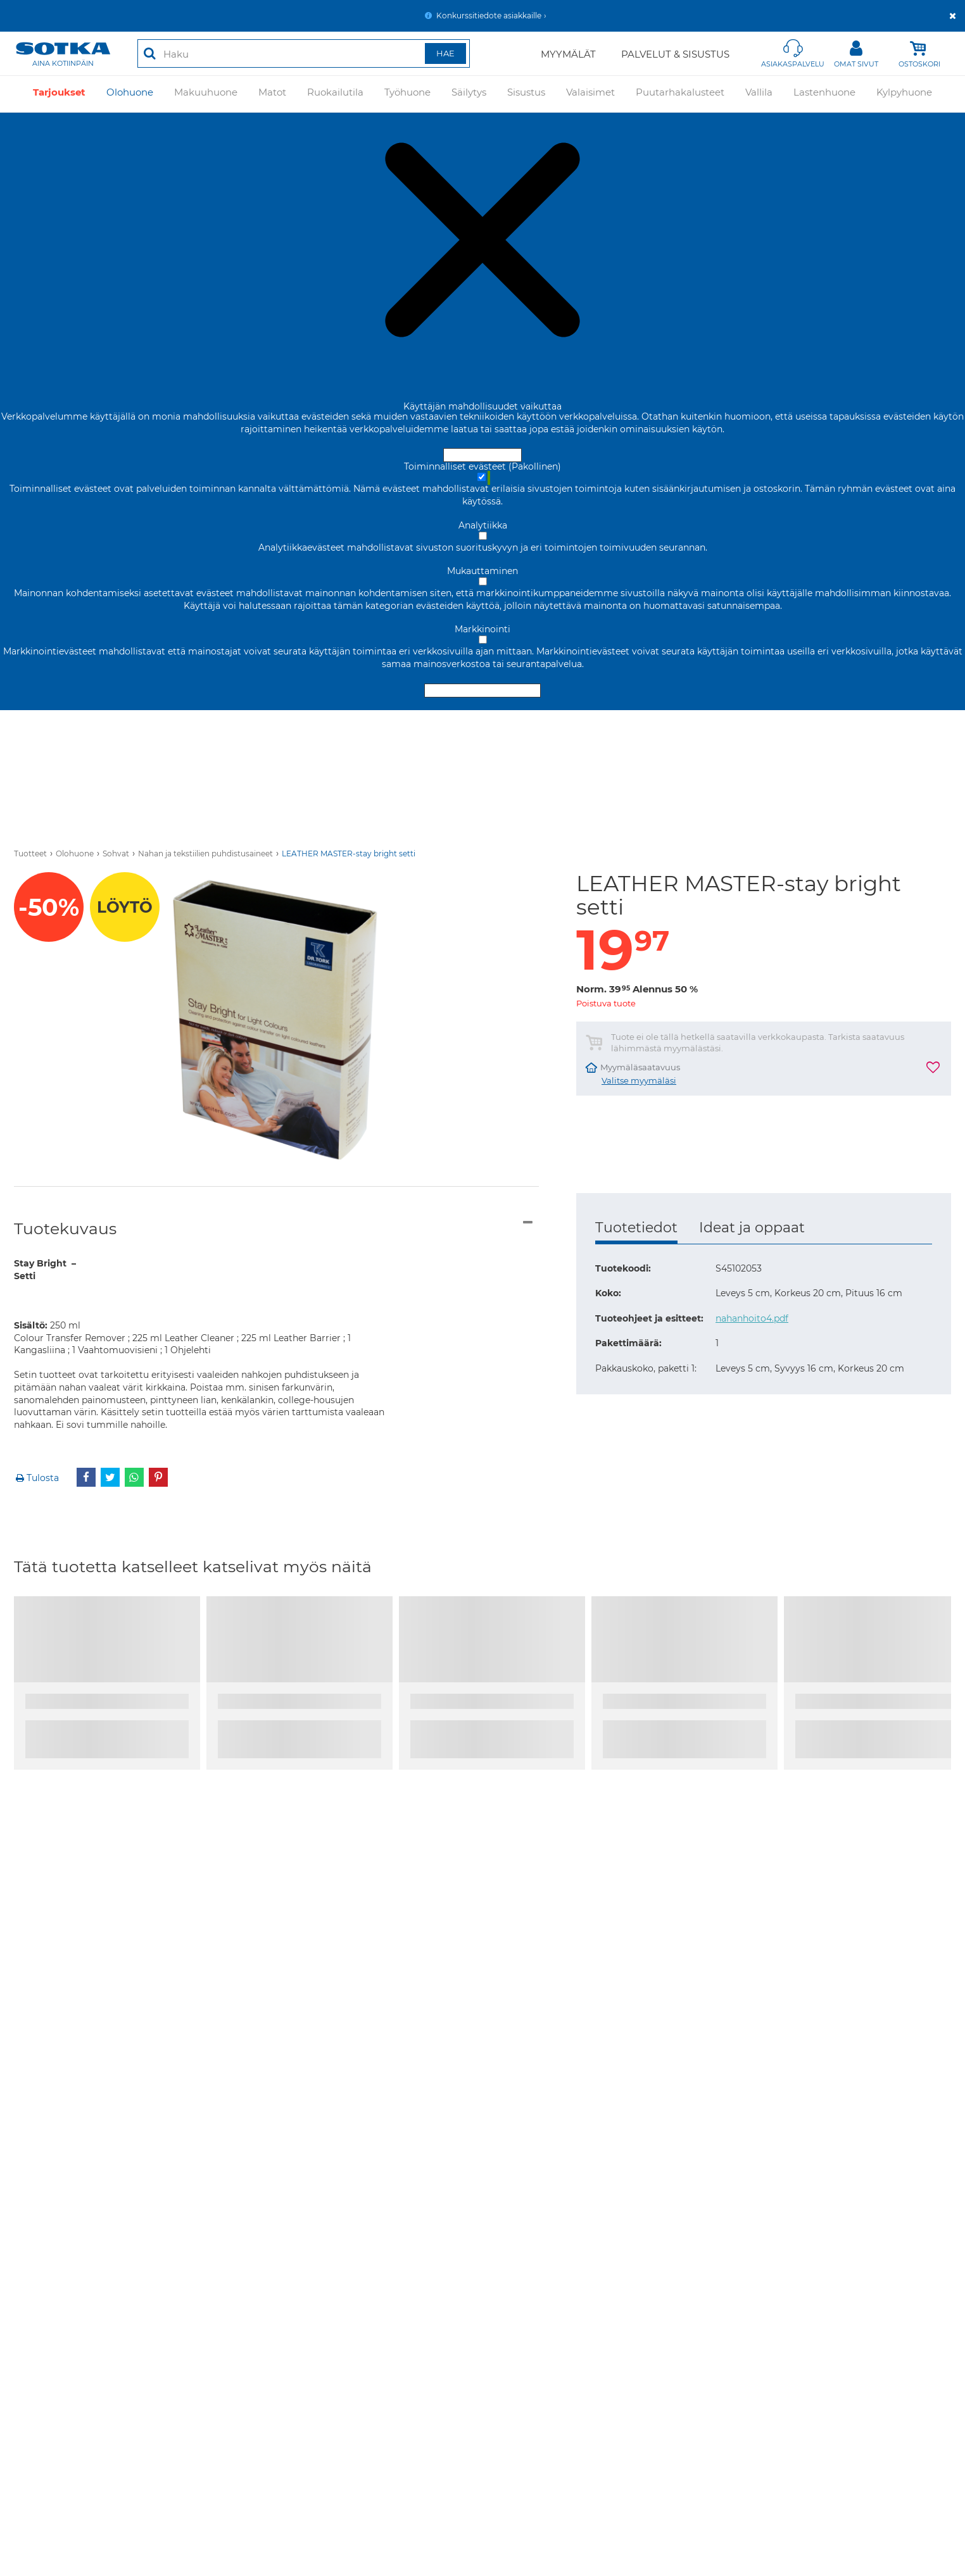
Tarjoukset (59, 93)
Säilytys (468, 93)
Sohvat (116, 853)
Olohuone (129, 93)
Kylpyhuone (904, 93)
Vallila (759, 93)
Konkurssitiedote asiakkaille (488, 15)
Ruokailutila (335, 93)
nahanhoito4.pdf (752, 1318)
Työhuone (407, 93)
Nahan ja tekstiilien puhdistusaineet (205, 853)
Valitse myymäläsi (639, 1081)
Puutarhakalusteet (680, 93)
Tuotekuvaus (65, 1228)
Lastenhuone (824, 93)
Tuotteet (30, 853)
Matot (272, 93)
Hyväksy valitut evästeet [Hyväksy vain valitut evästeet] (482, 690)
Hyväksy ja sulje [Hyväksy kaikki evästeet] (482, 455)
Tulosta (36, 1477)
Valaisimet (590, 93)
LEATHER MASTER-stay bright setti (348, 853)
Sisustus (526, 93)
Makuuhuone (205, 93)
